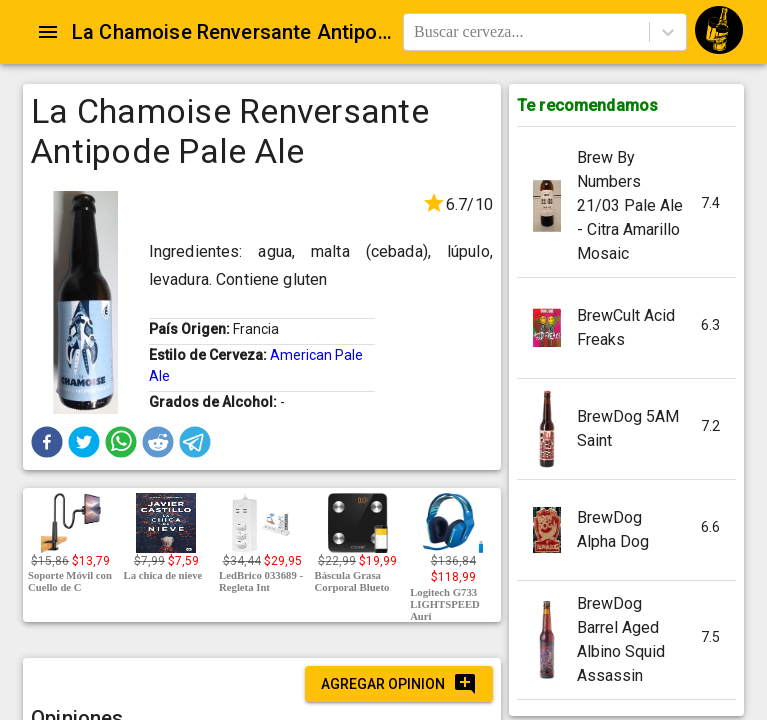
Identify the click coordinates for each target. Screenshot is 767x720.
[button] (47, 442)
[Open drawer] (48, 32)
